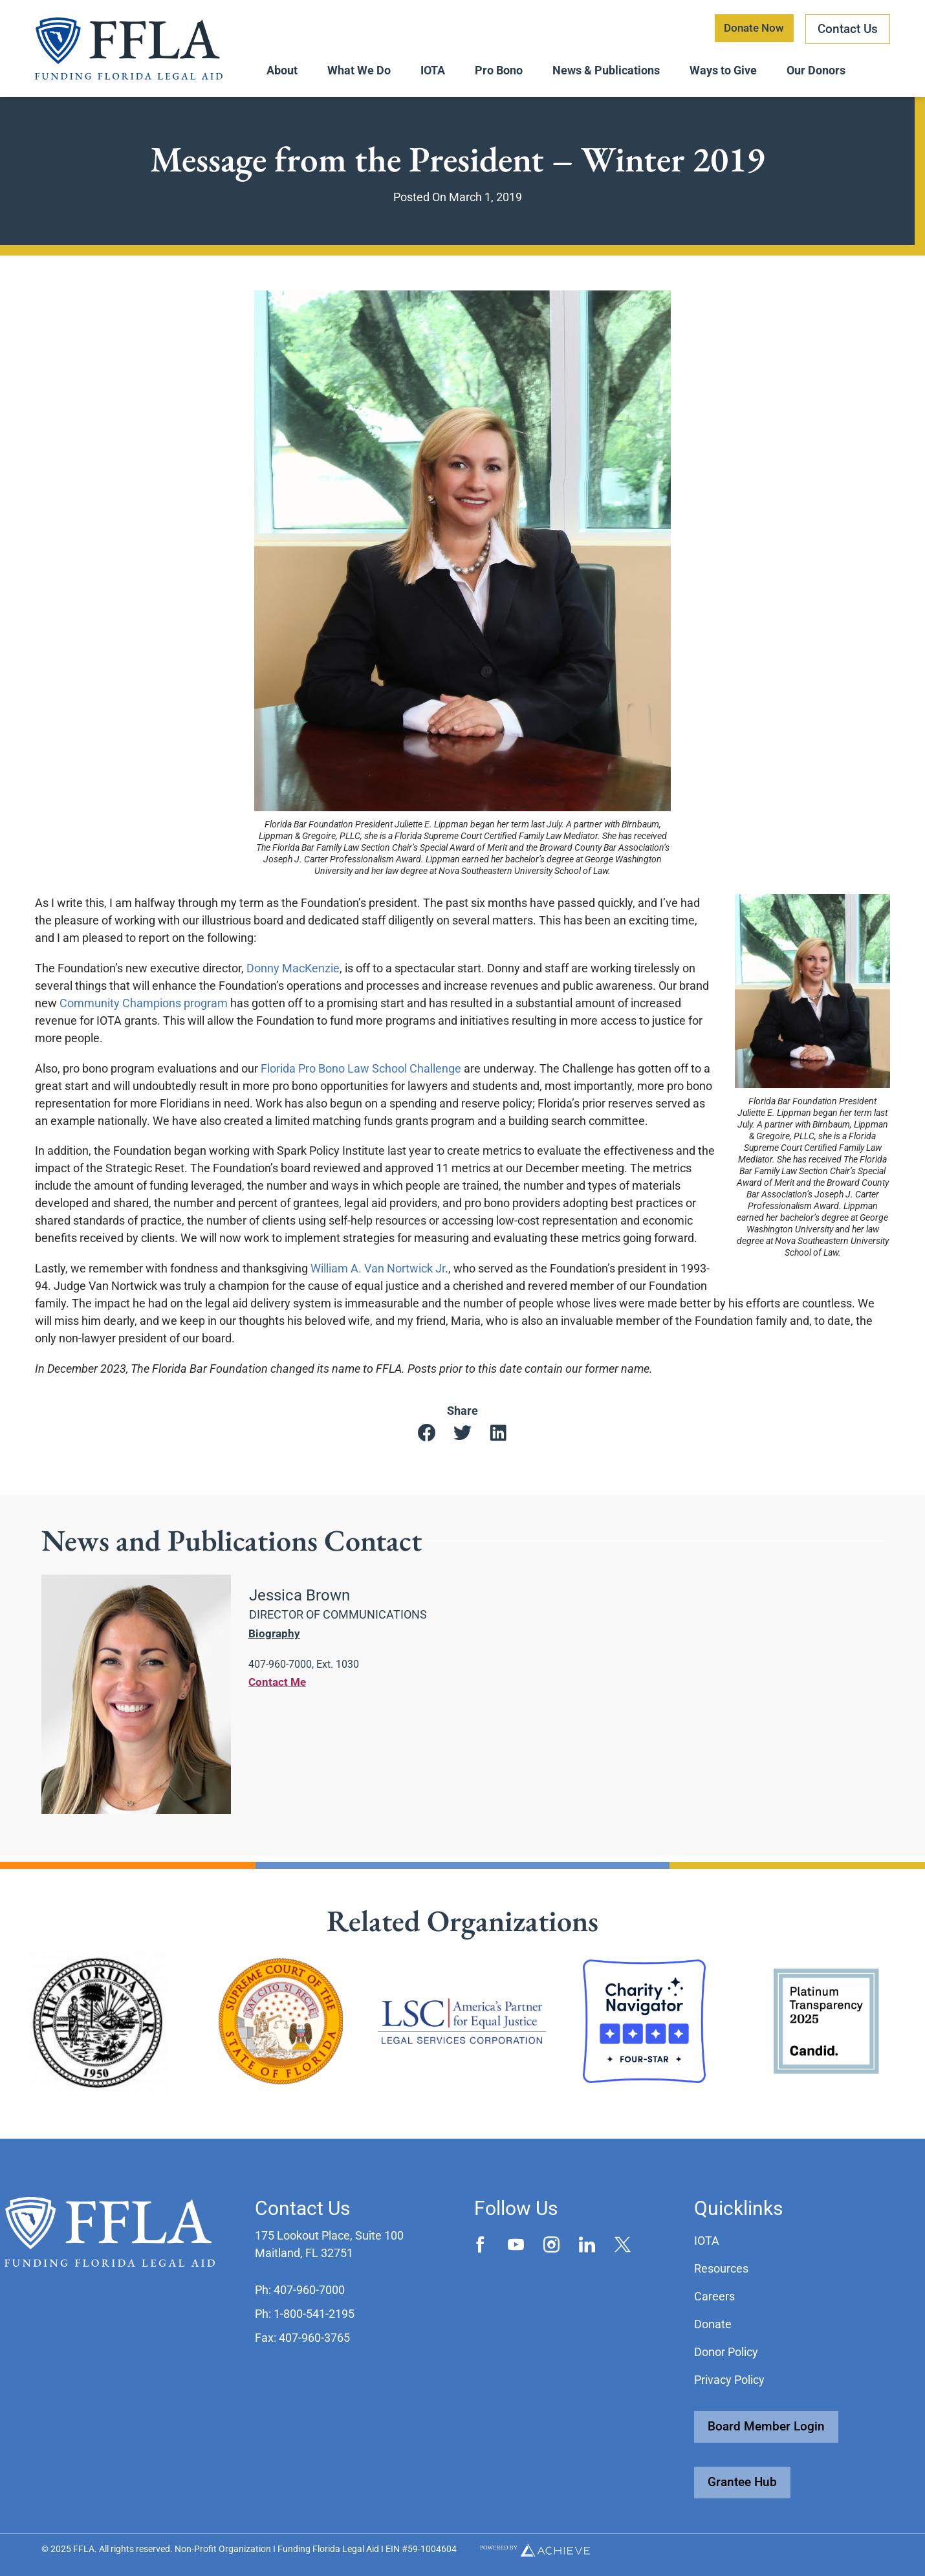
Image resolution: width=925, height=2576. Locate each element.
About (282, 70)
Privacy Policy (729, 2379)
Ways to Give (723, 70)
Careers (714, 2296)
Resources (721, 2268)
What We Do (359, 70)
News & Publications (606, 70)
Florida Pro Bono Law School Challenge (361, 1074)
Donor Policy (726, 2352)
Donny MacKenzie (293, 974)
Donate (713, 2324)
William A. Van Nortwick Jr (377, 1274)
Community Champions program (144, 1009)
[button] (427, 1439)
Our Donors (816, 70)
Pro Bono (499, 70)
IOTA (432, 70)
